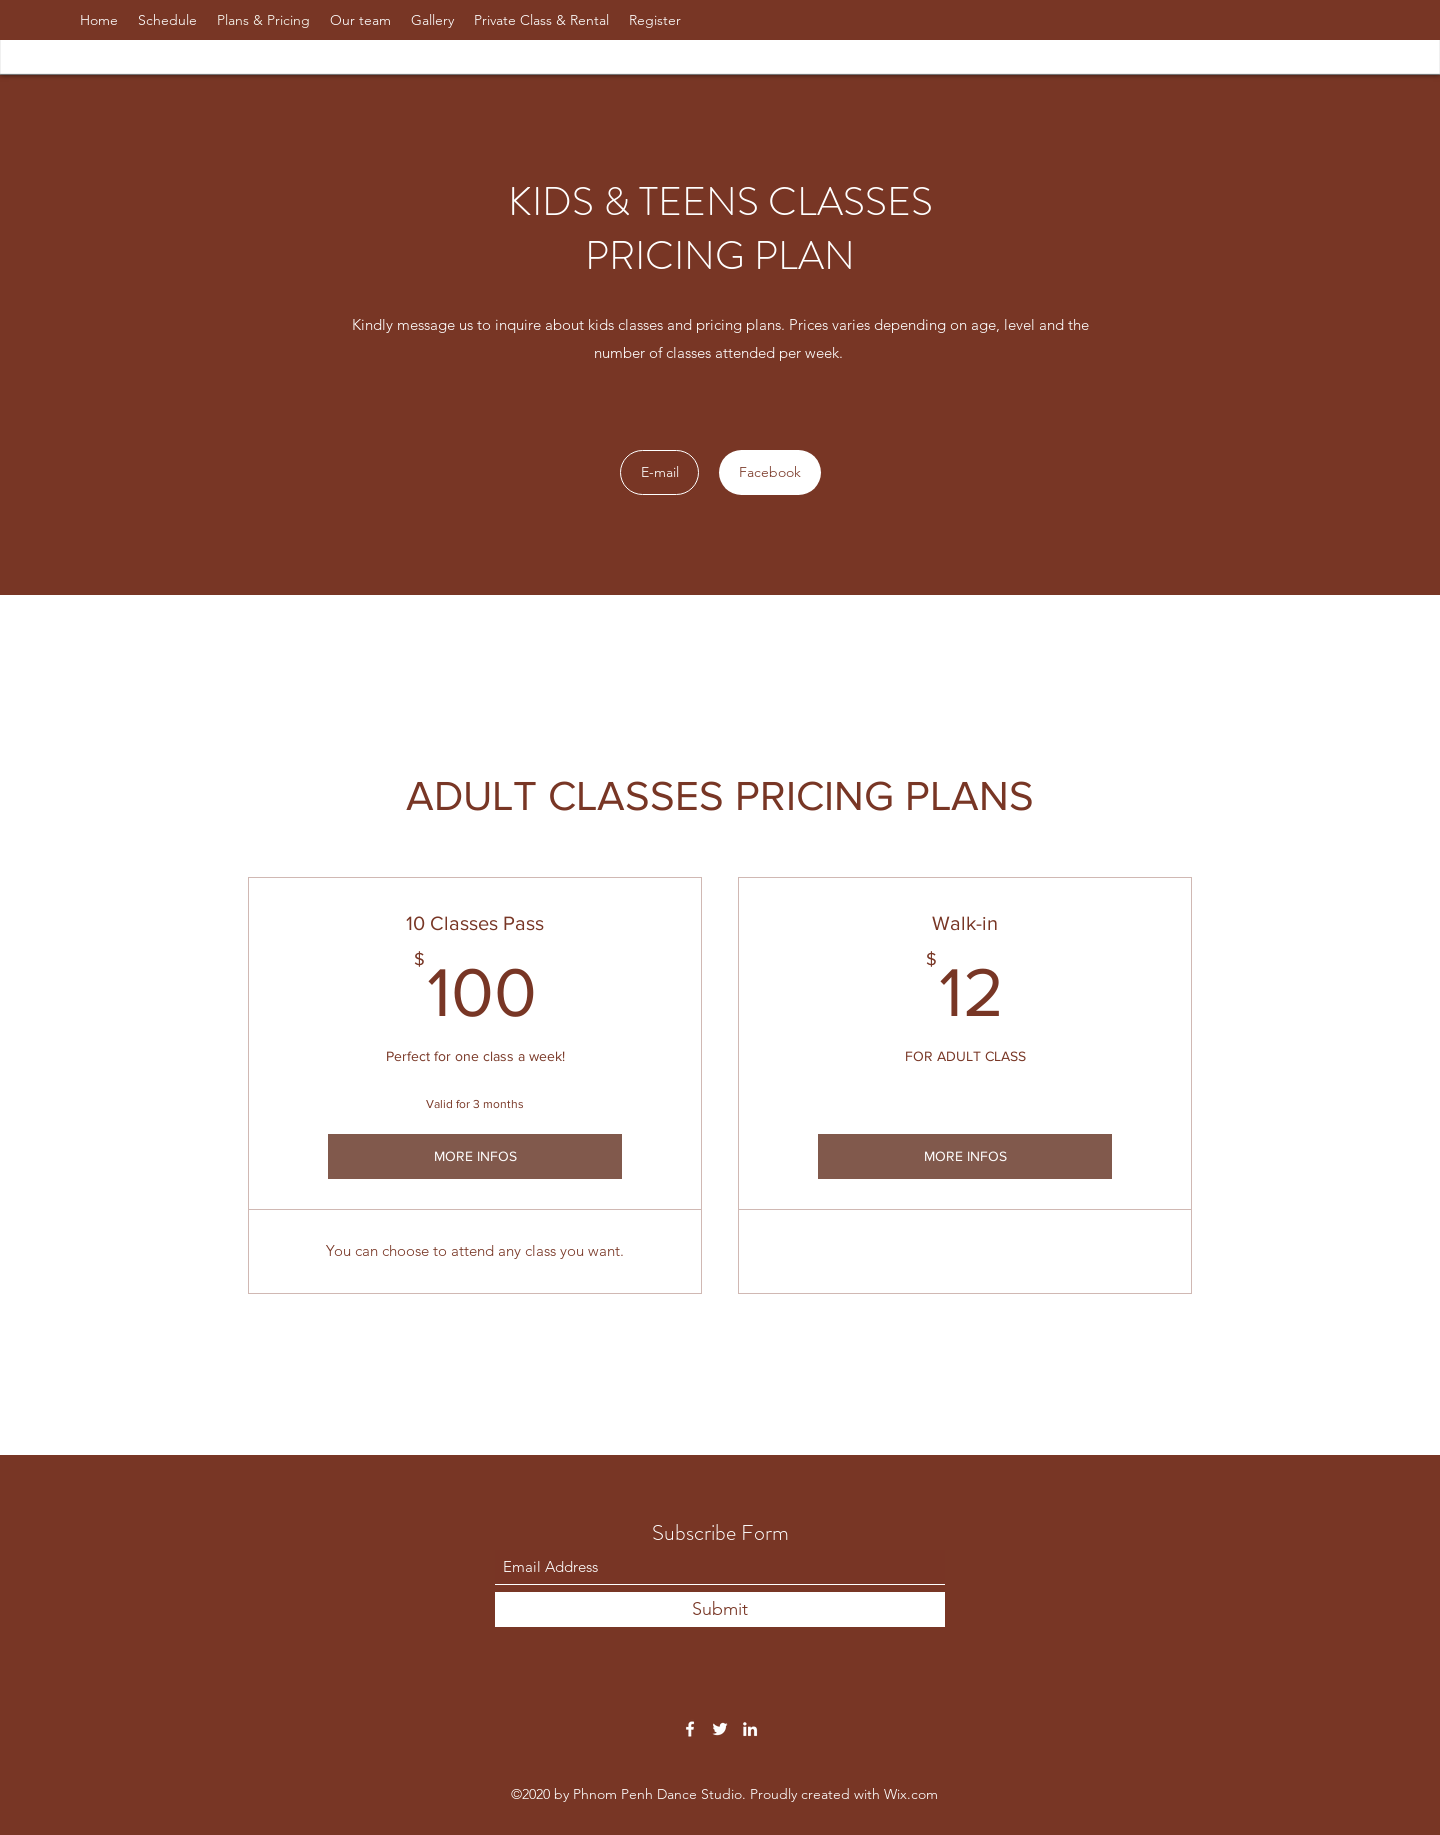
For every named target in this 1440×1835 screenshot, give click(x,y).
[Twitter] (720, 1729)
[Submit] (720, 1609)
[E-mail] (659, 472)
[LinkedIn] (750, 1729)
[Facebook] (770, 472)
